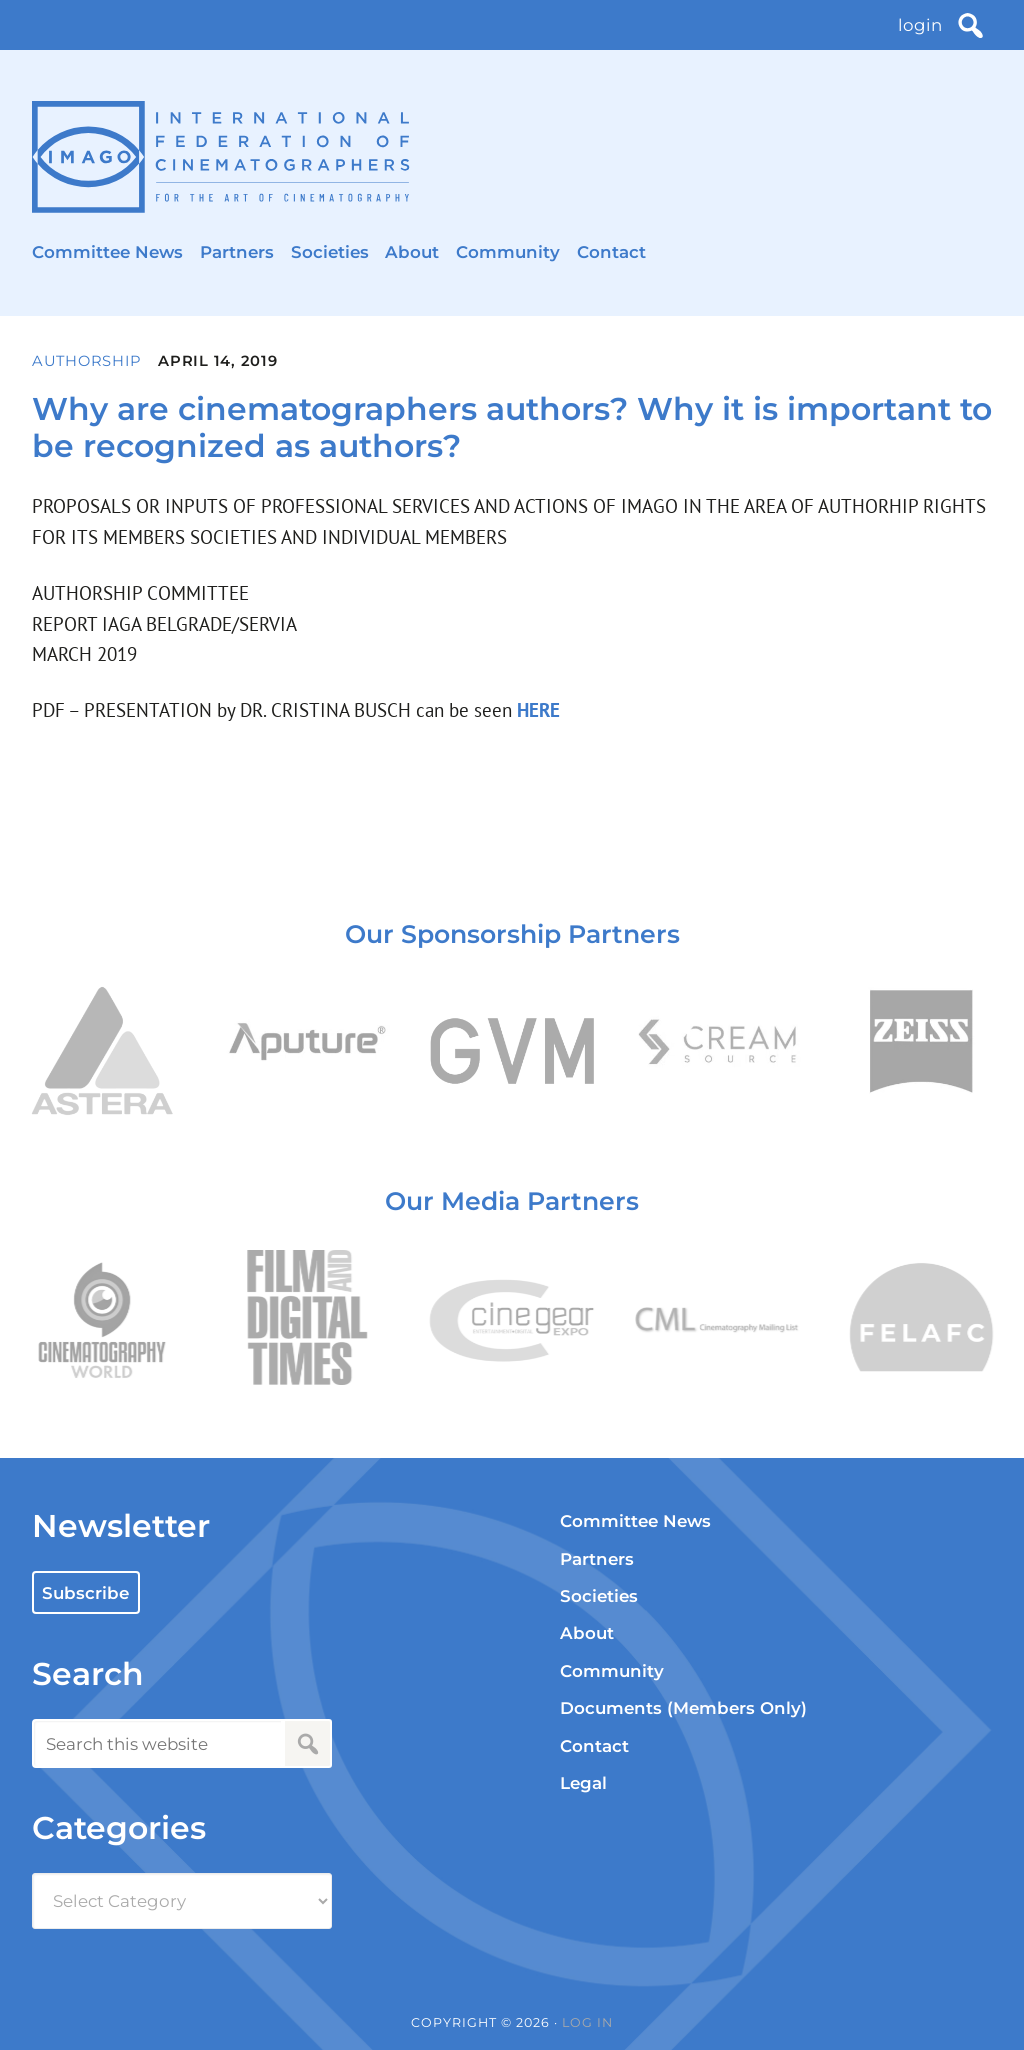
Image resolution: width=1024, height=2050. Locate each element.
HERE (536, 710)
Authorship (86, 361)
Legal (583, 1783)
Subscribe (85, 1593)
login (920, 25)
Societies (330, 252)
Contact (611, 252)
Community (508, 252)
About (412, 252)
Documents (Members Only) (683, 1708)
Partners (237, 252)
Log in (587, 2022)
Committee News (107, 252)
